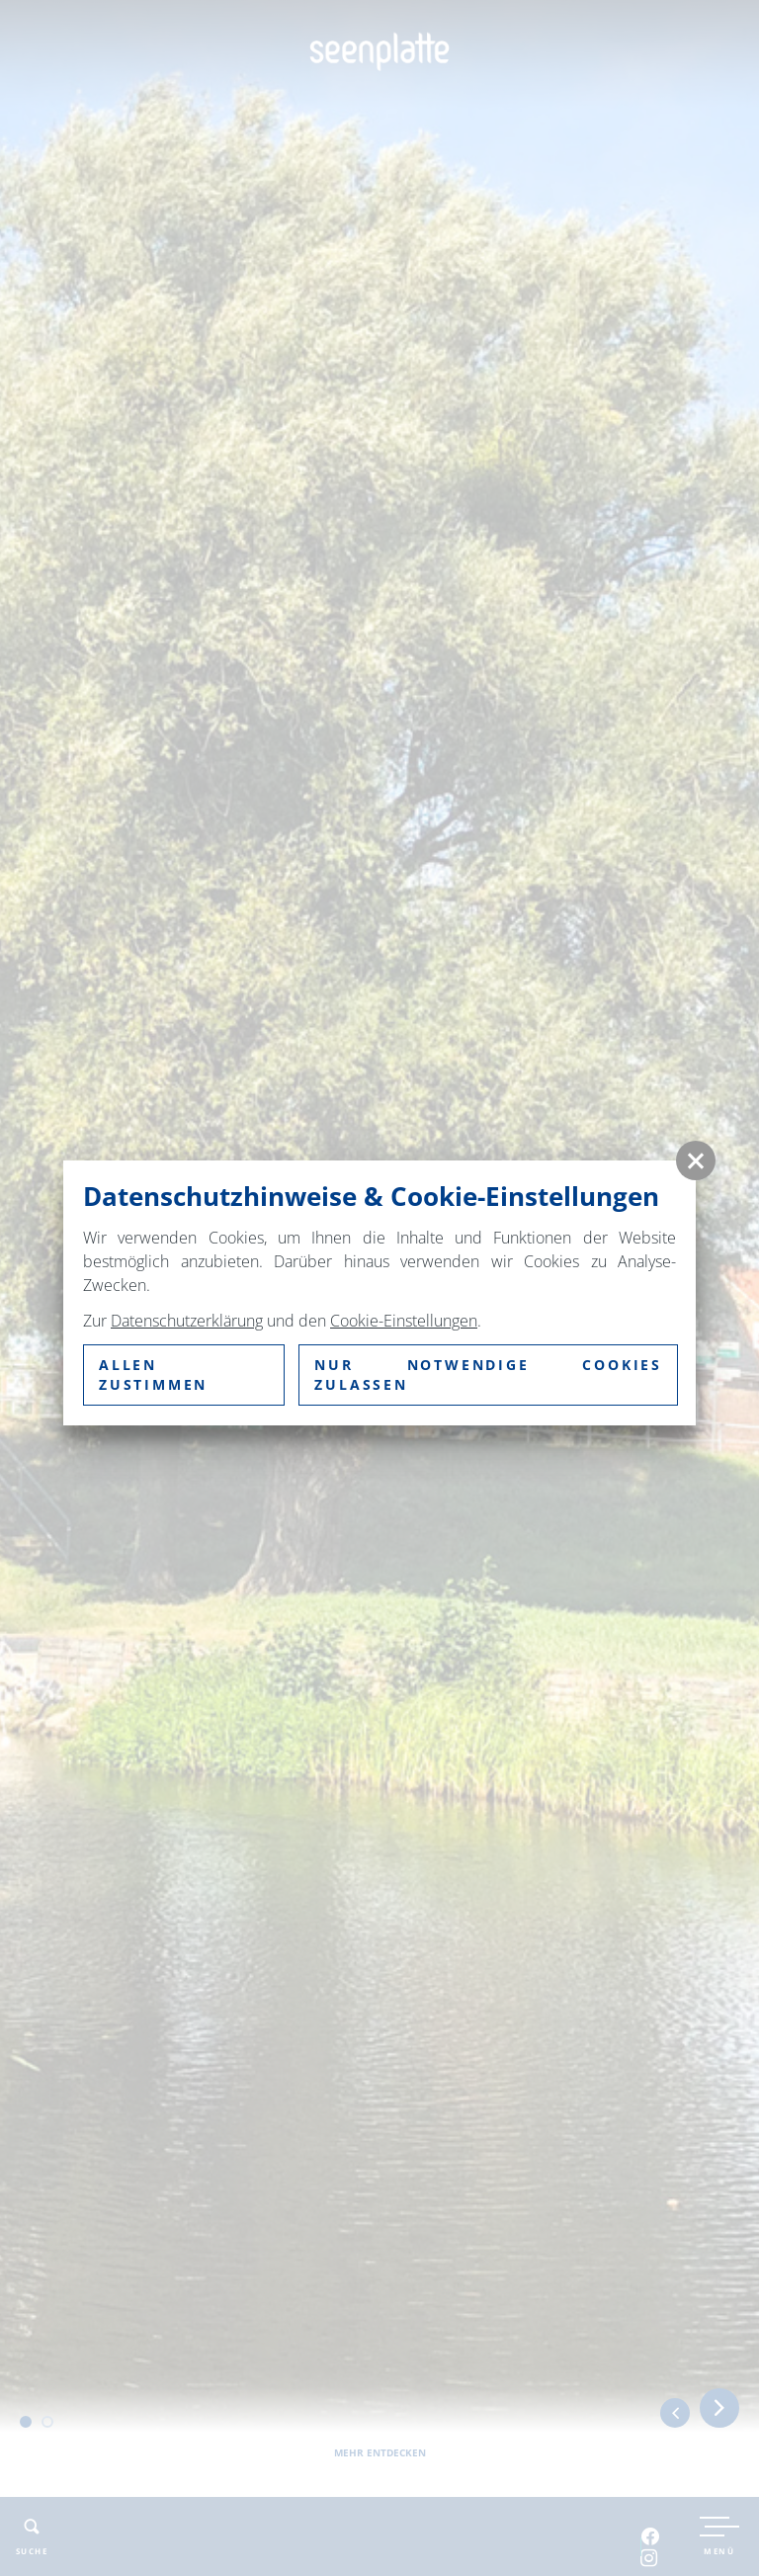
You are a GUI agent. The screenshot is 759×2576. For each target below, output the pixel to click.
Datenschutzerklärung (187, 1320)
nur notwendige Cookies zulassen (488, 1374)
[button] (696, 1160)
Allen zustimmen (153, 1374)
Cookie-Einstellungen (403, 1320)
